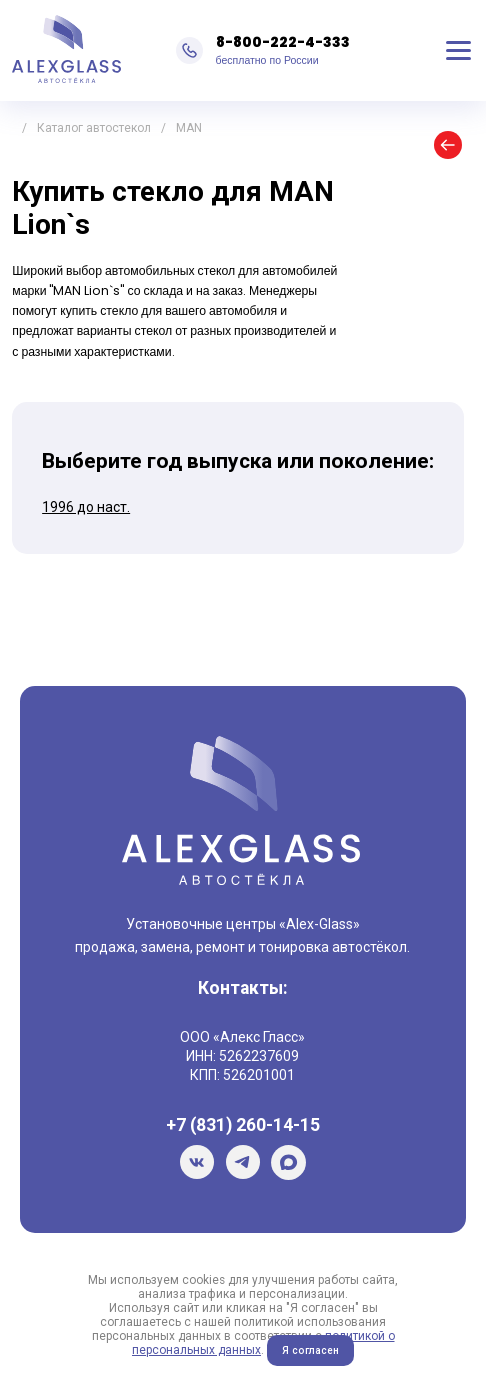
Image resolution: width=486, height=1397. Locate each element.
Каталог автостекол (94, 128)
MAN (189, 128)
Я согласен (310, 1350)
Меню (459, 50)
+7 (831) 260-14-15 (243, 1125)
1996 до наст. (86, 507)
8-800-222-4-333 (283, 42)
